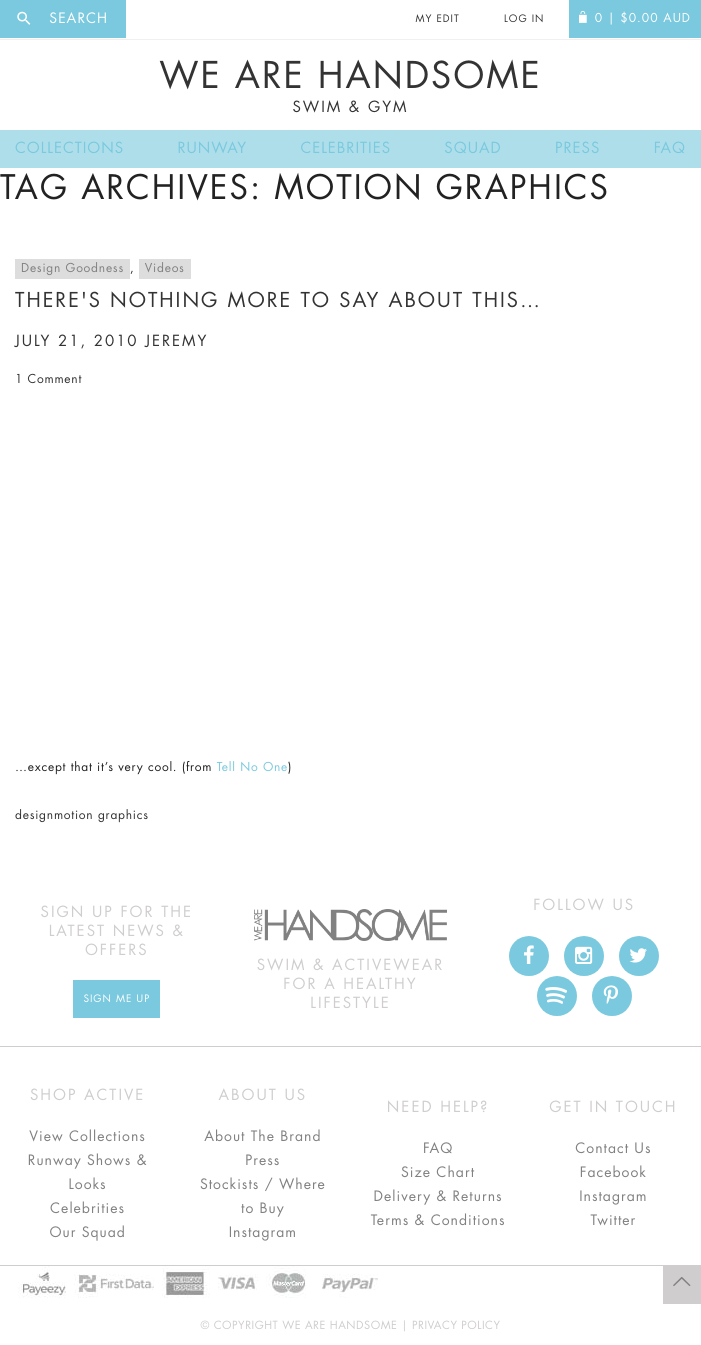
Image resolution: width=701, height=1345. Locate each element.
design (34, 816)
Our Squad (87, 1233)
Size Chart (438, 1173)
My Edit (437, 19)
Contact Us (613, 1149)
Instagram (263, 1233)
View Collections (87, 1137)
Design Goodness (72, 269)
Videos (165, 269)
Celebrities (345, 148)
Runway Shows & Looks (88, 1173)
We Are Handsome (350, 87)
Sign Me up (116, 999)
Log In (524, 19)
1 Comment (48, 380)
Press (577, 148)
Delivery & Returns (438, 1197)
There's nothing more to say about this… (278, 300)
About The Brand (262, 1137)
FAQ (670, 148)
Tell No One (252, 768)
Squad (472, 148)
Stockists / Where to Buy (263, 1197)
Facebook (613, 1173)
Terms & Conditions (438, 1221)
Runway (212, 148)
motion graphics (101, 816)
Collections (69, 148)
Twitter (614, 1221)
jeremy (176, 341)
